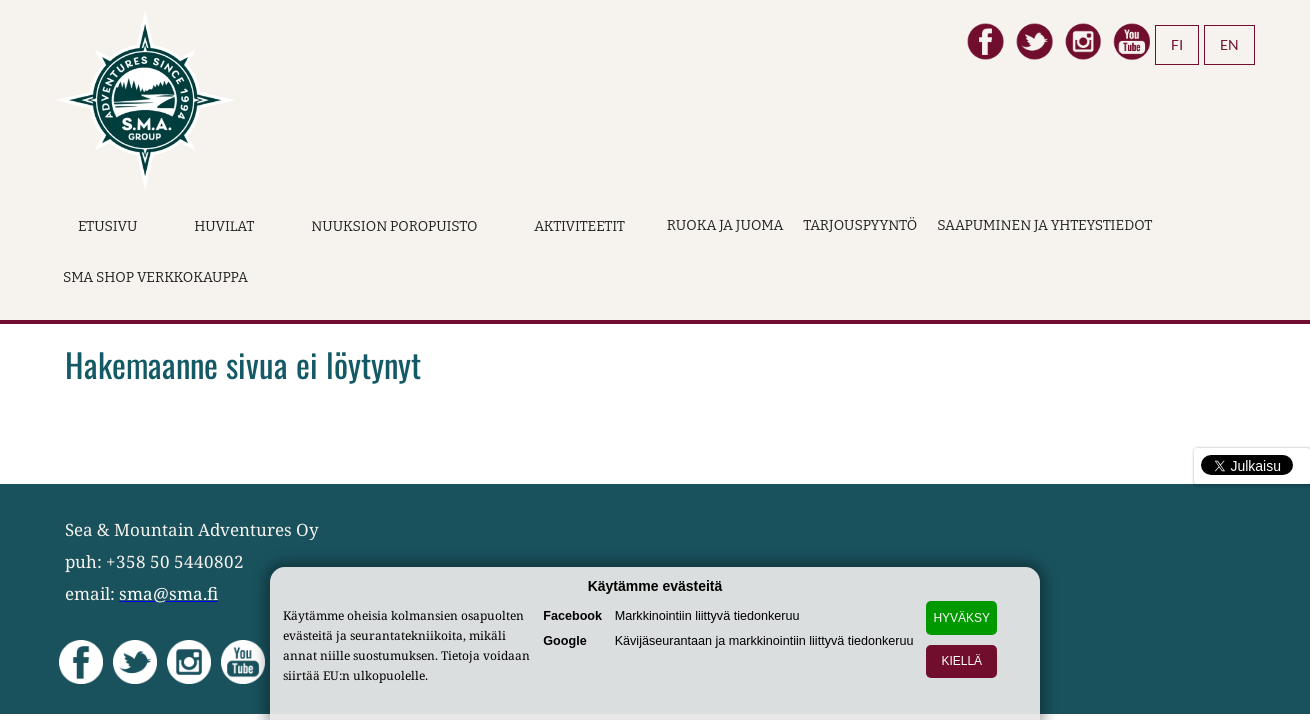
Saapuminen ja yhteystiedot (1044, 225)
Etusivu (107, 226)
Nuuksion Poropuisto (394, 226)
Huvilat (224, 226)
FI (1177, 44)
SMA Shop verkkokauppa (155, 277)
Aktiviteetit (579, 226)
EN (1229, 44)
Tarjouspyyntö (860, 225)
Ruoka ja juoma (725, 225)
